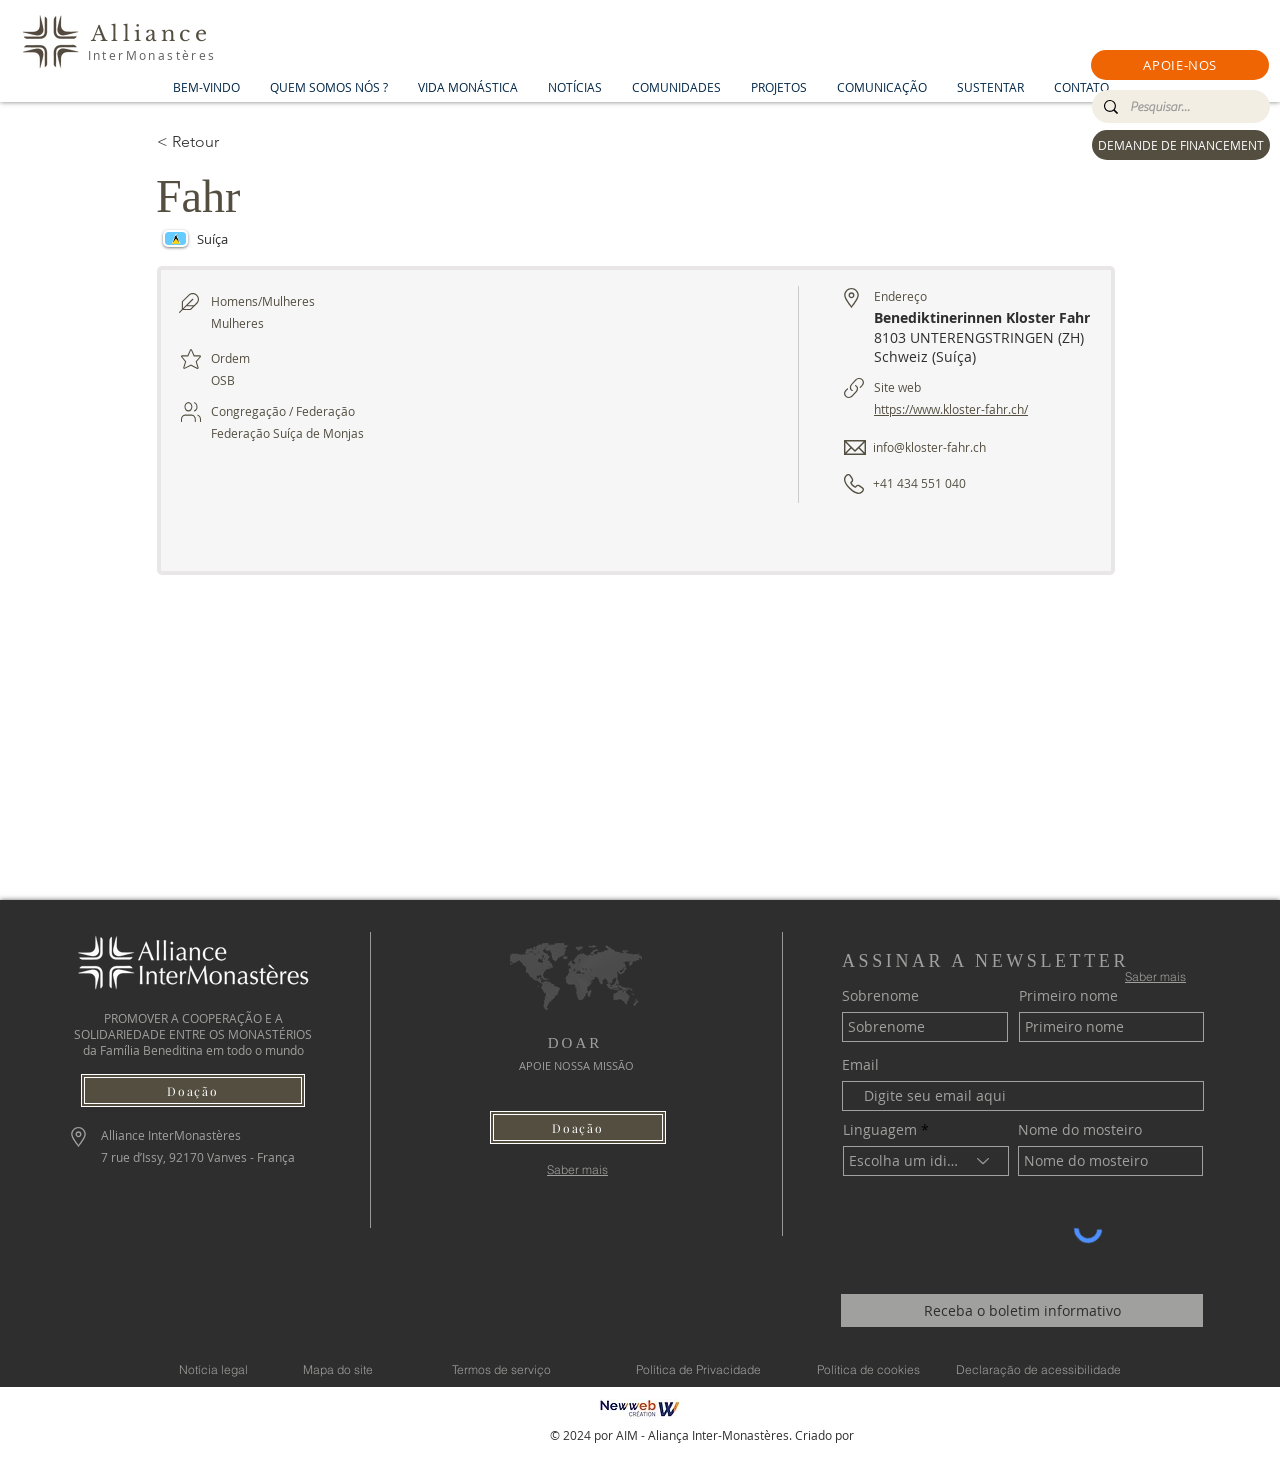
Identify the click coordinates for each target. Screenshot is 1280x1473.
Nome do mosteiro (1080, 1130)
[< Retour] (228, 142)
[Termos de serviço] (501, 1369)
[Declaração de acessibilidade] (1038, 1369)
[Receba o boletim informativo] (1022, 1310)
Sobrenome (880, 996)
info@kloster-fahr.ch (929, 447)
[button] (1180, 65)
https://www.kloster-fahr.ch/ (951, 409)
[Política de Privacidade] (698, 1369)
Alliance (151, 34)
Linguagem (880, 1130)
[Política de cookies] (868, 1369)
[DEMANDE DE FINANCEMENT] (1181, 145)
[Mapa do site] (337, 1369)
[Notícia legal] (213, 1369)
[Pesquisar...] (1179, 107)
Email (860, 1065)
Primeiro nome (1068, 996)
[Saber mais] (577, 1169)
